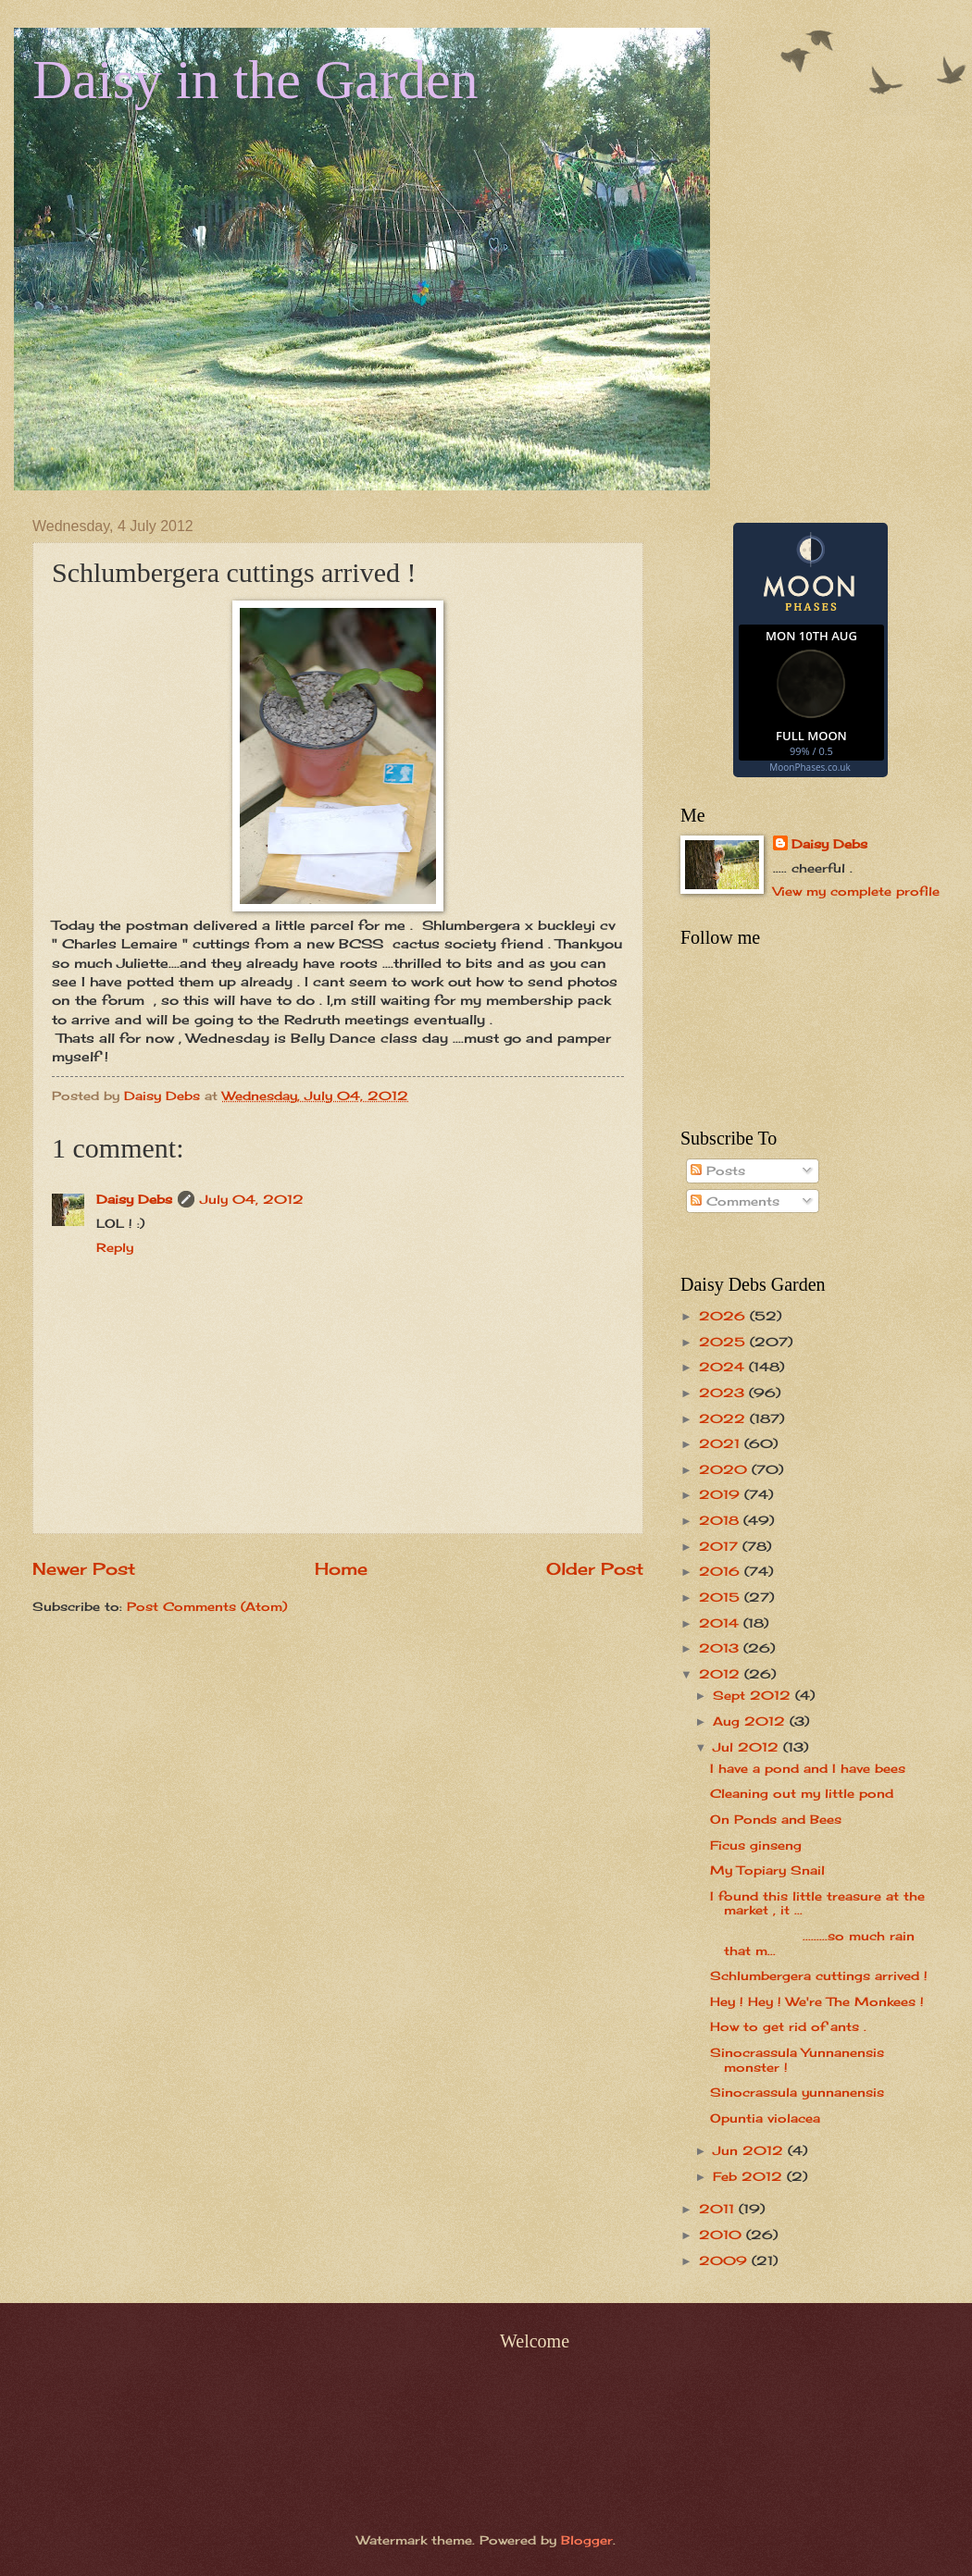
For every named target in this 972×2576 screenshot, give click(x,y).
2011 (719, 2208)
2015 (721, 1597)
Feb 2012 (750, 2176)
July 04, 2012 (252, 1199)
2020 (725, 1469)
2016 (721, 1571)
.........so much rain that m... (812, 1942)
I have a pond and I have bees (807, 1768)
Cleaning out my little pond (801, 1793)
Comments (735, 1201)
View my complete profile (856, 891)
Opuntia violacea (765, 2118)
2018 (721, 1520)
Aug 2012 (751, 1721)
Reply (114, 1247)
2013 (721, 1648)
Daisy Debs (134, 1199)
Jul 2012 (748, 1747)
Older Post (594, 1568)
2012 (721, 1673)
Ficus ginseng (756, 1845)
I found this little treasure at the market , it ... (817, 1903)
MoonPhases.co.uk (809, 767)
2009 (725, 2260)
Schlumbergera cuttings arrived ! (819, 1975)
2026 (724, 1315)
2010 (722, 2234)
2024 (724, 1366)
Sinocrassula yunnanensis (797, 2092)
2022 (724, 1418)
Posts (718, 1170)
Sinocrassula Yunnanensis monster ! (797, 2059)
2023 (724, 1392)
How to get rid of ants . (788, 2026)
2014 (721, 1623)
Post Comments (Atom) (207, 1606)
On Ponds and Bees (775, 1819)
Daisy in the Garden (255, 79)
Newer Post (83, 1568)
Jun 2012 (750, 2150)
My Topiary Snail (767, 1870)
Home (341, 1568)
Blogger (587, 2540)
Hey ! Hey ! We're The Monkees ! (817, 2001)
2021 (721, 1443)
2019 (721, 1494)
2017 (720, 1546)
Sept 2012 (754, 1695)
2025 (724, 1341)
